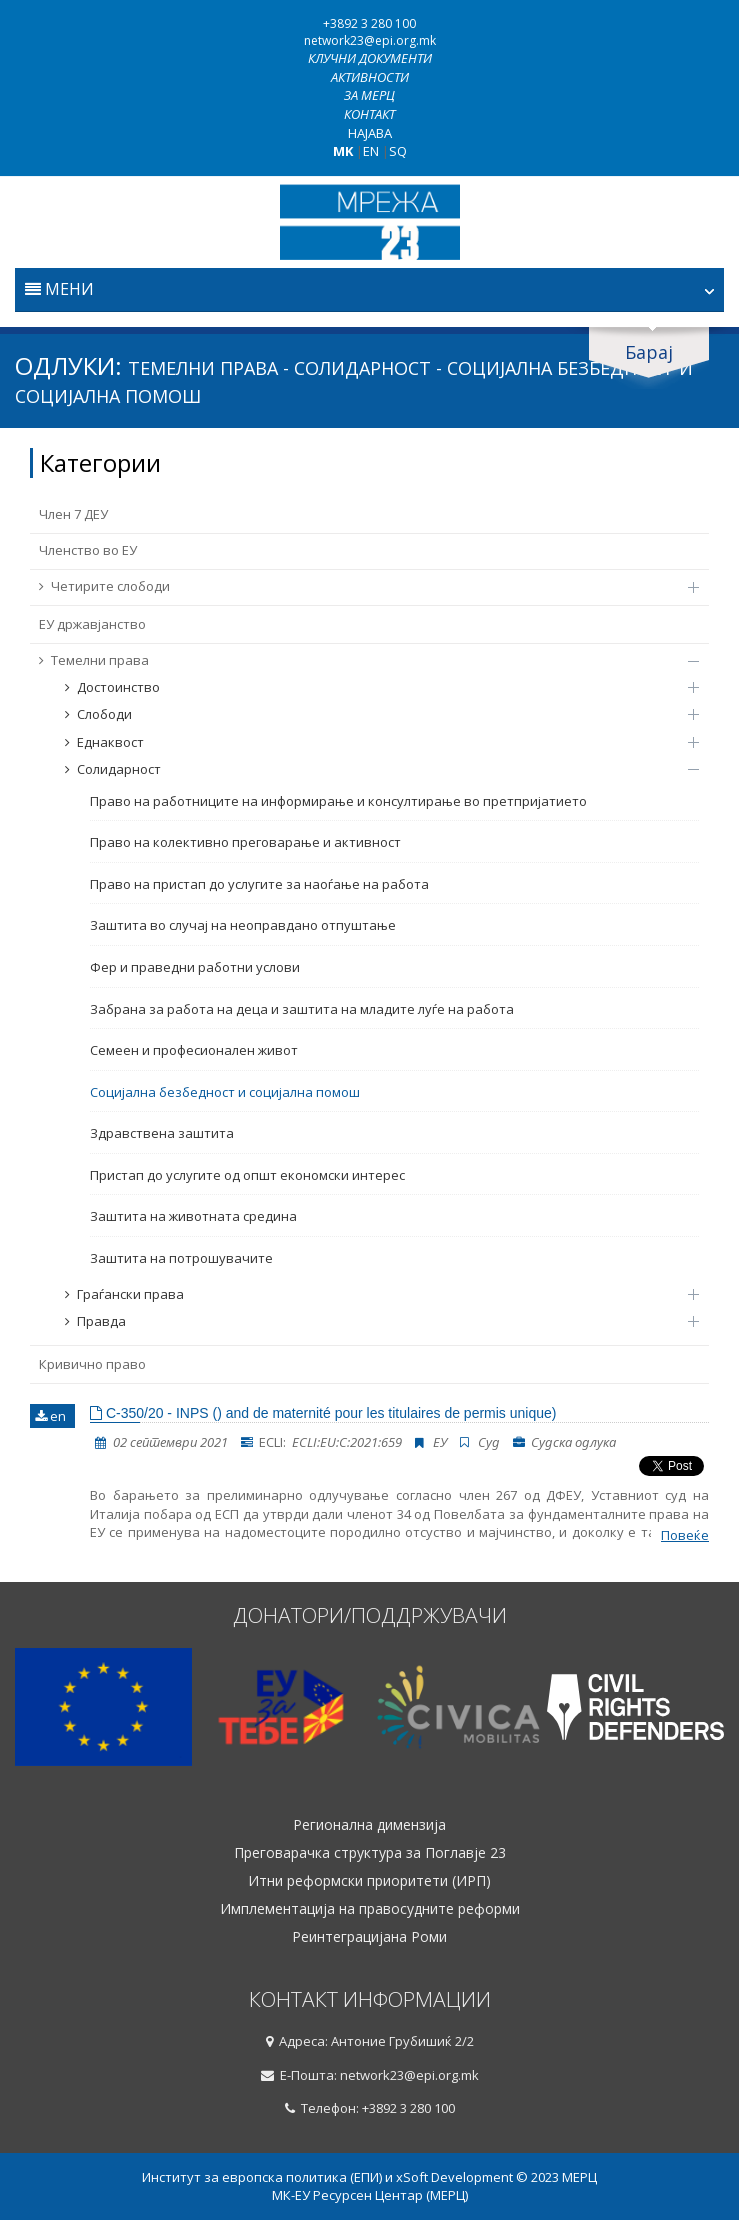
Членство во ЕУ (88, 550)
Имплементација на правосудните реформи (370, 1909)
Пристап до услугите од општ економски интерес (247, 1175)
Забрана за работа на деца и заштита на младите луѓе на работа (302, 1009)
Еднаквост (372, 742)
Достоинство (372, 687)
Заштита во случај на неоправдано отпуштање (243, 925)
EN (371, 151)
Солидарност (372, 769)
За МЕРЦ (369, 95)
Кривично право (92, 1364)
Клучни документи (370, 58)
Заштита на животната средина (193, 1216)
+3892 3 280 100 (369, 23)
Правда (372, 1321)
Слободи (372, 714)
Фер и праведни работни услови (195, 967)
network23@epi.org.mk (370, 40)
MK (343, 151)
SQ (398, 151)
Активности (370, 77)
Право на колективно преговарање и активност (245, 842)
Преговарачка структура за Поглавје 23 (370, 1853)
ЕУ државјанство (92, 624)
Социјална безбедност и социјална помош (225, 1092)
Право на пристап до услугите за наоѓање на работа (259, 884)
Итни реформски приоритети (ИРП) (369, 1881)
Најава (370, 133)
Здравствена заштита (162, 1133)
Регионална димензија (369, 1825)
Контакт (369, 114)
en (50, 1416)
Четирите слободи (359, 586)
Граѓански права (372, 1294)
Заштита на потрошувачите (181, 1258)
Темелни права (359, 660)
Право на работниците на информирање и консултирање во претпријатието (338, 801)
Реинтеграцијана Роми (369, 1937)
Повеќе (685, 1535)
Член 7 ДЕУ (73, 514)
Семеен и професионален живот (194, 1050)
